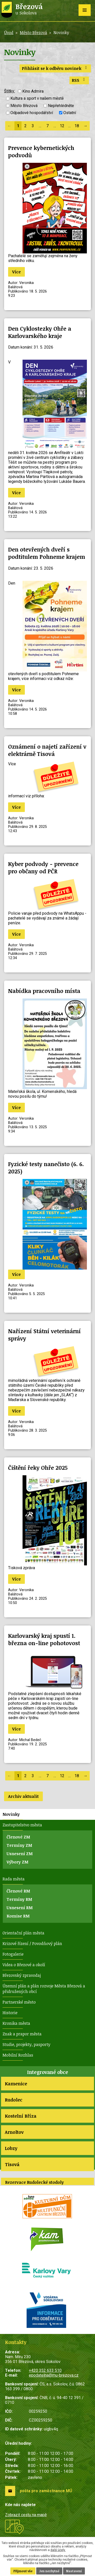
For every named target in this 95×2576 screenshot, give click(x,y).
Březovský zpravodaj (22, 1975)
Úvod (8, 32)
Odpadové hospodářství (31, 112)
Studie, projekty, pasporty (26, 2044)
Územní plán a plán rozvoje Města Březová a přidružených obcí (44, 1988)
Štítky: (9, 91)
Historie (10, 2012)
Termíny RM (19, 1899)
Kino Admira (33, 91)
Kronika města (16, 2023)
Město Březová (33, 32)
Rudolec (13, 2100)
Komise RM (18, 1916)
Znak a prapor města (22, 2034)
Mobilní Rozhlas (18, 2055)
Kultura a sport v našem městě (37, 98)
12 (62, 125)
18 (76, 125)
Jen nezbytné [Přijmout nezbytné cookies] (49, 2571)
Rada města (14, 1879)
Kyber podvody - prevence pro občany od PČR (43, 867)
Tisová (12, 2164)
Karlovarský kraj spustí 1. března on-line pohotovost (44, 1639)
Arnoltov (14, 2132)
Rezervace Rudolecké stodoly (34, 2182)
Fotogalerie (13, 1954)
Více (16, 272)
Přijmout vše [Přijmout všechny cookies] (22, 2571)
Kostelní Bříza (20, 2116)
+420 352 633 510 (45, 2370)
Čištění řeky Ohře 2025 (38, 1467)
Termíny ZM (19, 1845)
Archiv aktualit (23, 1796)
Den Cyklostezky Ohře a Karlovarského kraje (39, 332)
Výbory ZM (17, 1862)
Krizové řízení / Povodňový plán (32, 1943)
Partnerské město (19, 2002)
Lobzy (11, 2148)
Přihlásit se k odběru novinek (55, 68)
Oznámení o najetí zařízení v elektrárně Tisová (47, 750)
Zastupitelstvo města (22, 1825)
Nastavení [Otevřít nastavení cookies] (74, 2571)
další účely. (58, 2550)
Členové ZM (18, 1837)
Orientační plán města (23, 1933)
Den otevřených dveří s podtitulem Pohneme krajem (46, 553)
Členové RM (18, 1891)
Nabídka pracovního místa (44, 990)
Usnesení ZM (20, 1853)
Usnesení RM (20, 1907)
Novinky (11, 1814)
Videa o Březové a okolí (24, 1964)
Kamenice (16, 2084)
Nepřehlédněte (61, 105)
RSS (79, 80)
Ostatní (69, 112)
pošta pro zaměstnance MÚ (46, 2490)
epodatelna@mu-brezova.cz (54, 2375)
